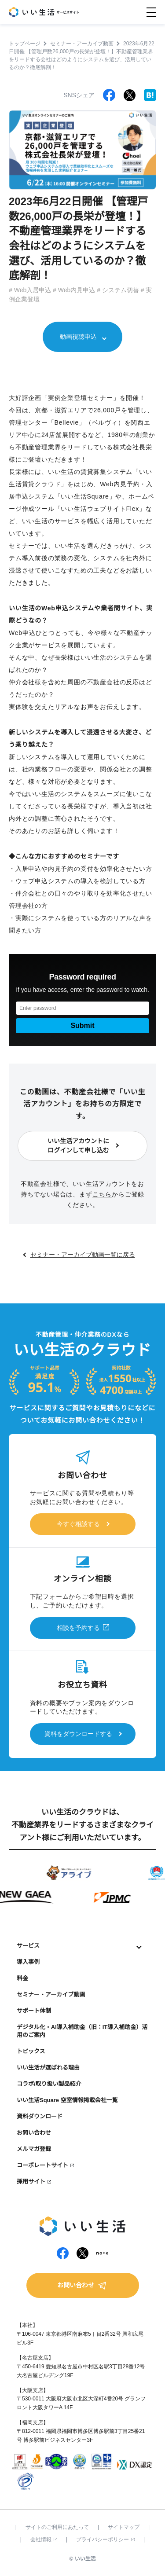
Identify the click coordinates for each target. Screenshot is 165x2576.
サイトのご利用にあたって (57, 2527)
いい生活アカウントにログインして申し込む (78, 1146)
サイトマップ (123, 2527)
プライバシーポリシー (105, 2539)
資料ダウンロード (39, 2116)
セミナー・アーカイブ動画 (51, 1994)
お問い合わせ (34, 2132)
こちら (102, 1194)
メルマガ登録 (34, 2149)
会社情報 (43, 2539)
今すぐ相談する (78, 1523)
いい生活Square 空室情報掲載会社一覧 (67, 2100)
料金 (22, 1978)
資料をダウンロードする (78, 1733)
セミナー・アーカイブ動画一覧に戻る (82, 1254)
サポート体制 (34, 2010)
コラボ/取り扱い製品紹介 (49, 2084)
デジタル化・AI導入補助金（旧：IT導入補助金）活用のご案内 (82, 2031)
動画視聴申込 (78, 336)
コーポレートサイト (42, 2165)
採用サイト (31, 2181)
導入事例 (28, 1962)
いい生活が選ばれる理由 (48, 2067)
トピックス (31, 2051)
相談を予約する (78, 1627)
